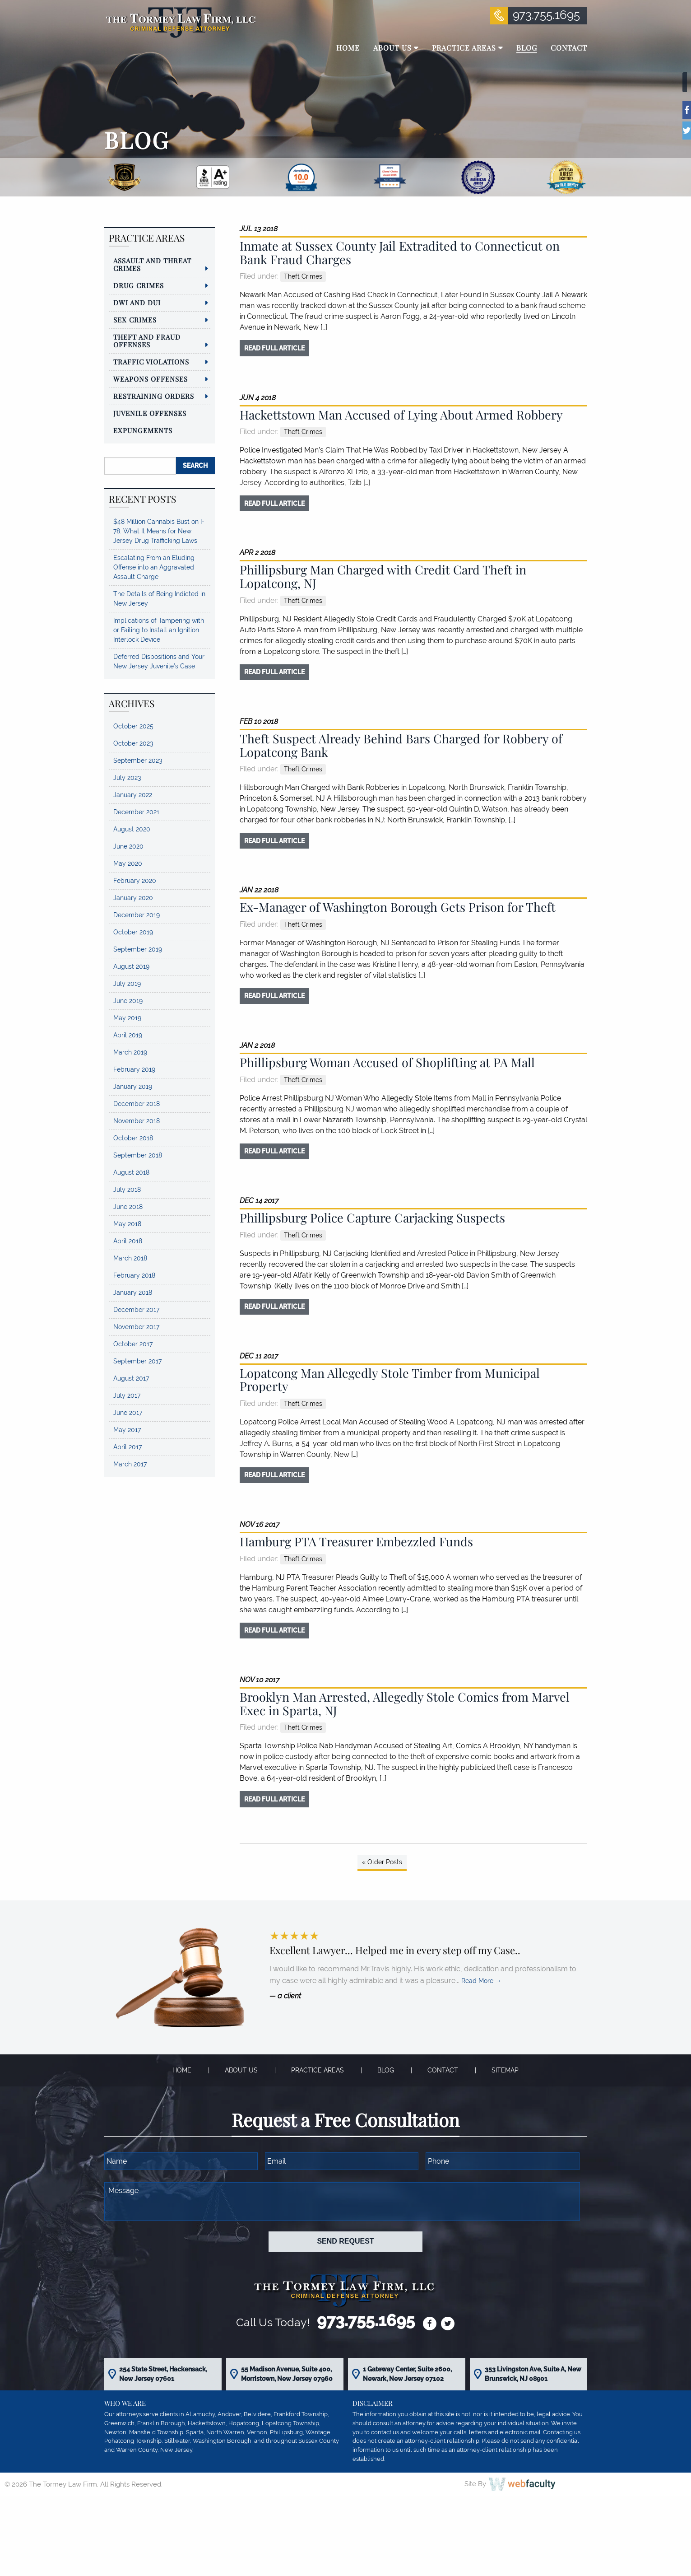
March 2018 (130, 1258)
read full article (274, 348)
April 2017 (127, 1447)
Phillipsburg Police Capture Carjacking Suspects (372, 1217)
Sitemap (505, 2070)
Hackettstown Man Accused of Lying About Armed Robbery (401, 414)
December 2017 (136, 1309)
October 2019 (133, 932)
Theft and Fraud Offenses (147, 340)
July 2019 (127, 983)
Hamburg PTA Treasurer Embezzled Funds (356, 1541)
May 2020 (127, 863)
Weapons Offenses (150, 378)
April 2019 (127, 1035)
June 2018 (128, 1206)
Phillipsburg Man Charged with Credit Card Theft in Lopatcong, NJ (383, 576)
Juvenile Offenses (149, 413)
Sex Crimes (135, 319)
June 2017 (127, 1412)
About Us (241, 2070)
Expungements (142, 430)
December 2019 (136, 915)
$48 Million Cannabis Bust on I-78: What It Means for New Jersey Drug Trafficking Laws (158, 531)
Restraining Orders (153, 396)
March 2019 (130, 1052)
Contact (442, 2070)
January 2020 (133, 897)
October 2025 (133, 726)
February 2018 (134, 1275)
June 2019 (128, 1000)
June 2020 (128, 846)
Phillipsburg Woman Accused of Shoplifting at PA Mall (387, 1062)
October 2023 (133, 743)
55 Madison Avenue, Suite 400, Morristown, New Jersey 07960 (287, 2374)
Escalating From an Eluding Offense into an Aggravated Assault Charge (154, 567)
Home (181, 2070)
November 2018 (136, 1121)
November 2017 (136, 1326)
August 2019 (131, 966)
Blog (385, 2070)
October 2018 (133, 1138)
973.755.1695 (546, 15)
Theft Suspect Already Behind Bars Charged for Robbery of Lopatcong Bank (401, 745)
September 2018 (137, 1155)
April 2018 (127, 1241)
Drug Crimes (138, 285)
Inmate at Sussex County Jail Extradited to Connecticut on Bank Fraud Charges (400, 252)
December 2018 (136, 1103)
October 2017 (133, 1344)
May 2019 (127, 1018)
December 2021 (136, 812)
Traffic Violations (151, 361)
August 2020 (131, 829)
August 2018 (131, 1172)
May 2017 (127, 1429)
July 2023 (127, 777)
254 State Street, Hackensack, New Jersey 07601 (163, 2374)
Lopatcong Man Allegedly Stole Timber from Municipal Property (390, 1380)
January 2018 (132, 1292)
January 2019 (132, 1086)
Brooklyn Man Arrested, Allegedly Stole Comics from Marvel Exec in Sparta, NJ (405, 1703)
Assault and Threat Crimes (152, 264)
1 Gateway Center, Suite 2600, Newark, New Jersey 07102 (407, 2374)
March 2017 (130, 1464)
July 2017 (126, 1395)
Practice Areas (317, 2070)
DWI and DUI (137, 302)
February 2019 (134, 1069)
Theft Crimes (303, 276)
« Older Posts (382, 1862)
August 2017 (131, 1378)
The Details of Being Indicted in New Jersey (159, 598)
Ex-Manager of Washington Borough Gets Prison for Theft (398, 907)
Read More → (481, 1980)
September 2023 (137, 760)
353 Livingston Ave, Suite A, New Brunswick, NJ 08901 (533, 2374)
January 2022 (132, 794)
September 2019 (137, 949)
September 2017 (137, 1361)
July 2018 (127, 1189)
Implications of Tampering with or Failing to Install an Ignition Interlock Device (158, 630)
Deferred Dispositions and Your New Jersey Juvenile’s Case (158, 661)
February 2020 (134, 880)
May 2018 (127, 1223)
